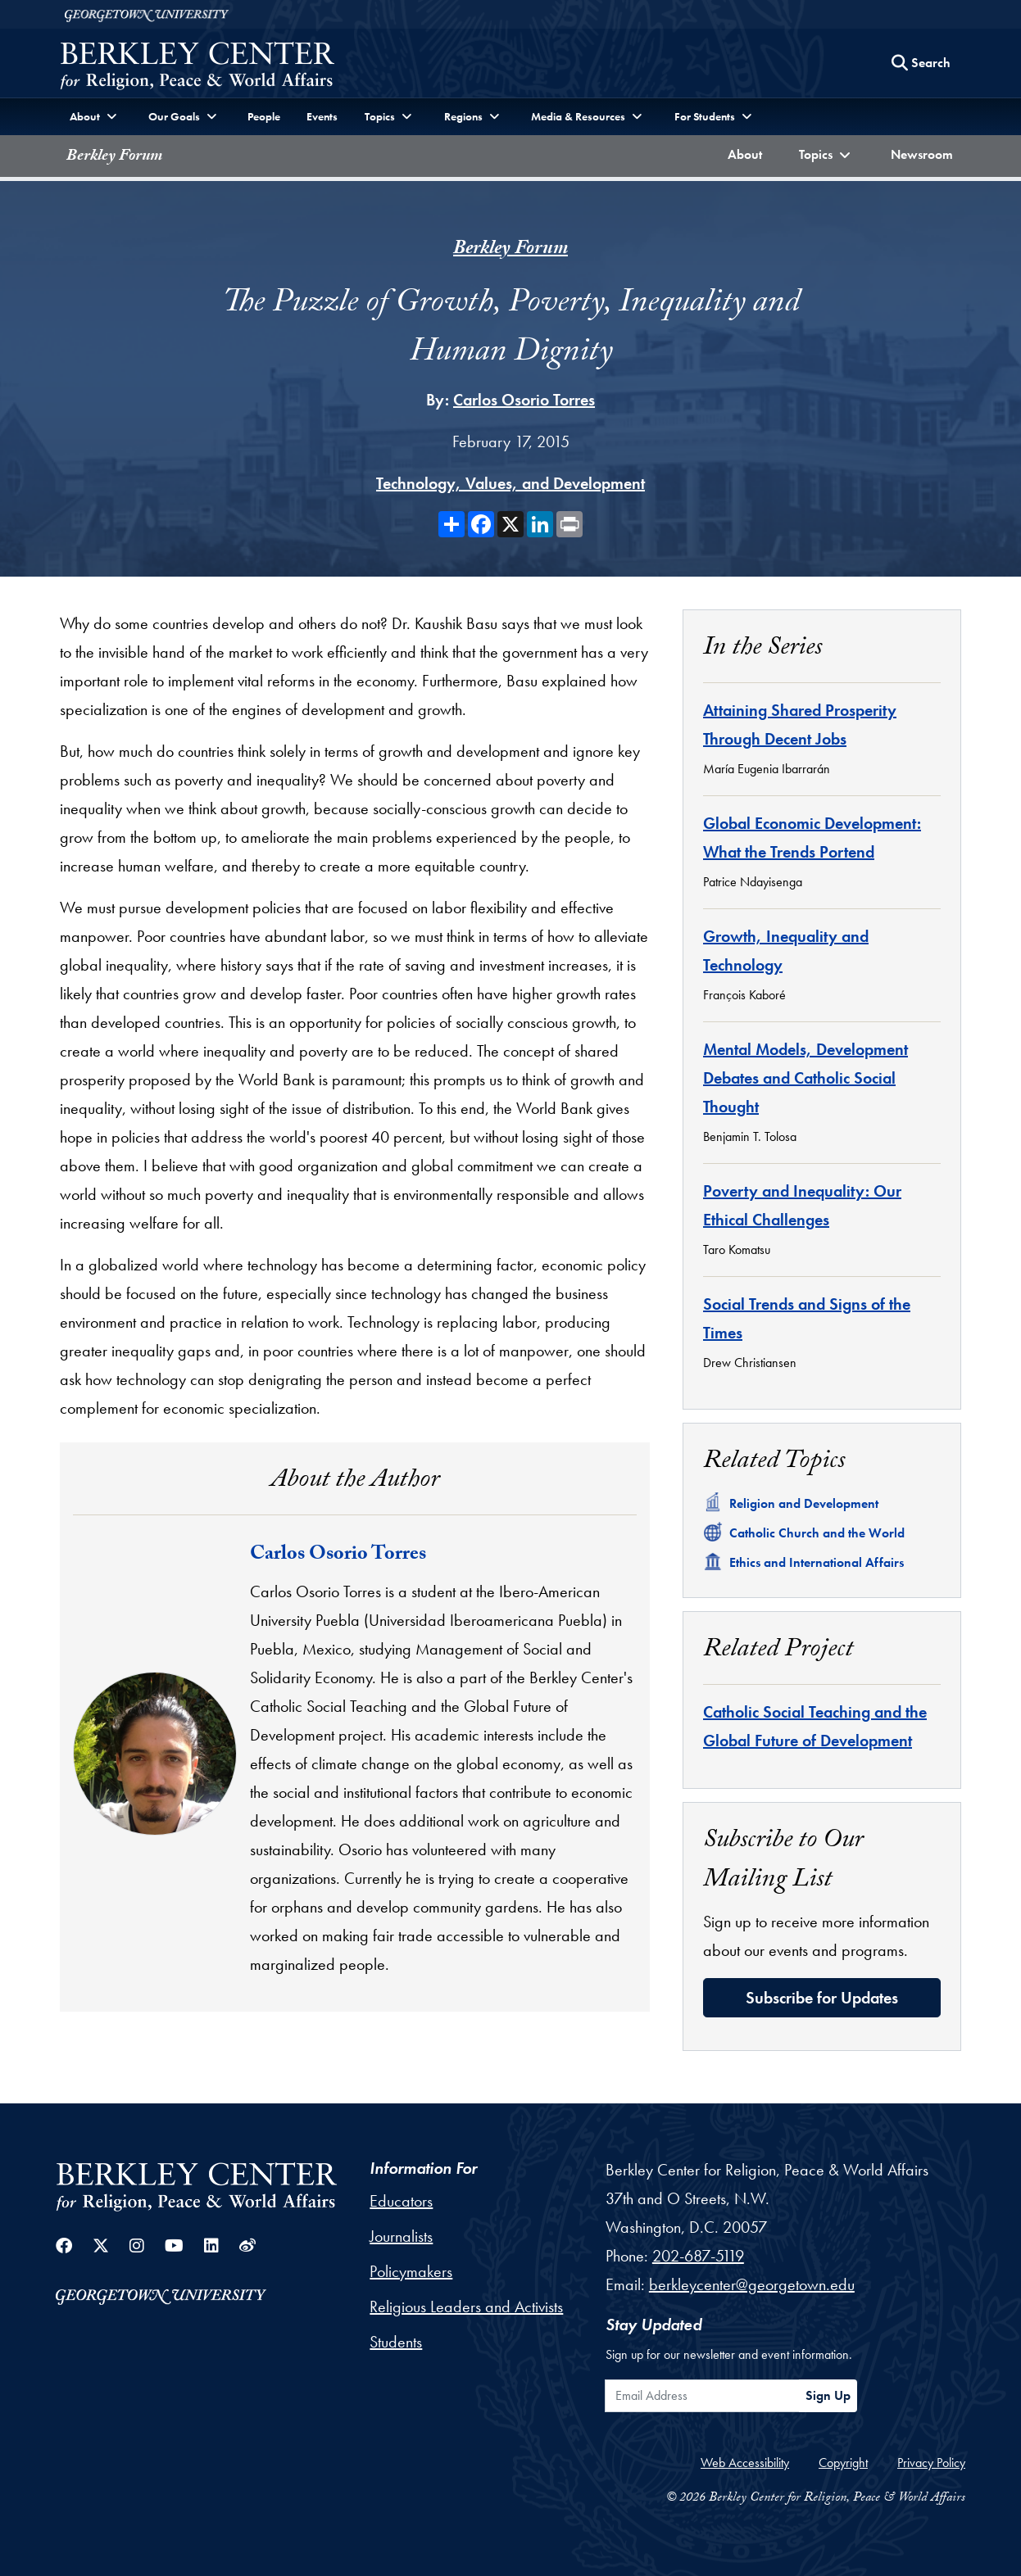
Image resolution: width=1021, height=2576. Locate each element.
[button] (827, 156)
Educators (401, 2201)
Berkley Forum (114, 157)
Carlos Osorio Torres (524, 399)
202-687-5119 (698, 2255)
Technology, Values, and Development (510, 483)
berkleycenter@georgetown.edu (752, 2284)
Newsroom (925, 153)
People (263, 116)
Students (396, 2341)
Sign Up (828, 2395)
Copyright (843, 2462)
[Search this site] (921, 63)
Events (322, 116)
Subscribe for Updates (822, 1997)
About (748, 153)
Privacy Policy (931, 2462)
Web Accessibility (745, 2462)
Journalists (401, 2236)
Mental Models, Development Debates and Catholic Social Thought (805, 1078)
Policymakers (411, 2271)
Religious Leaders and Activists (466, 2306)
